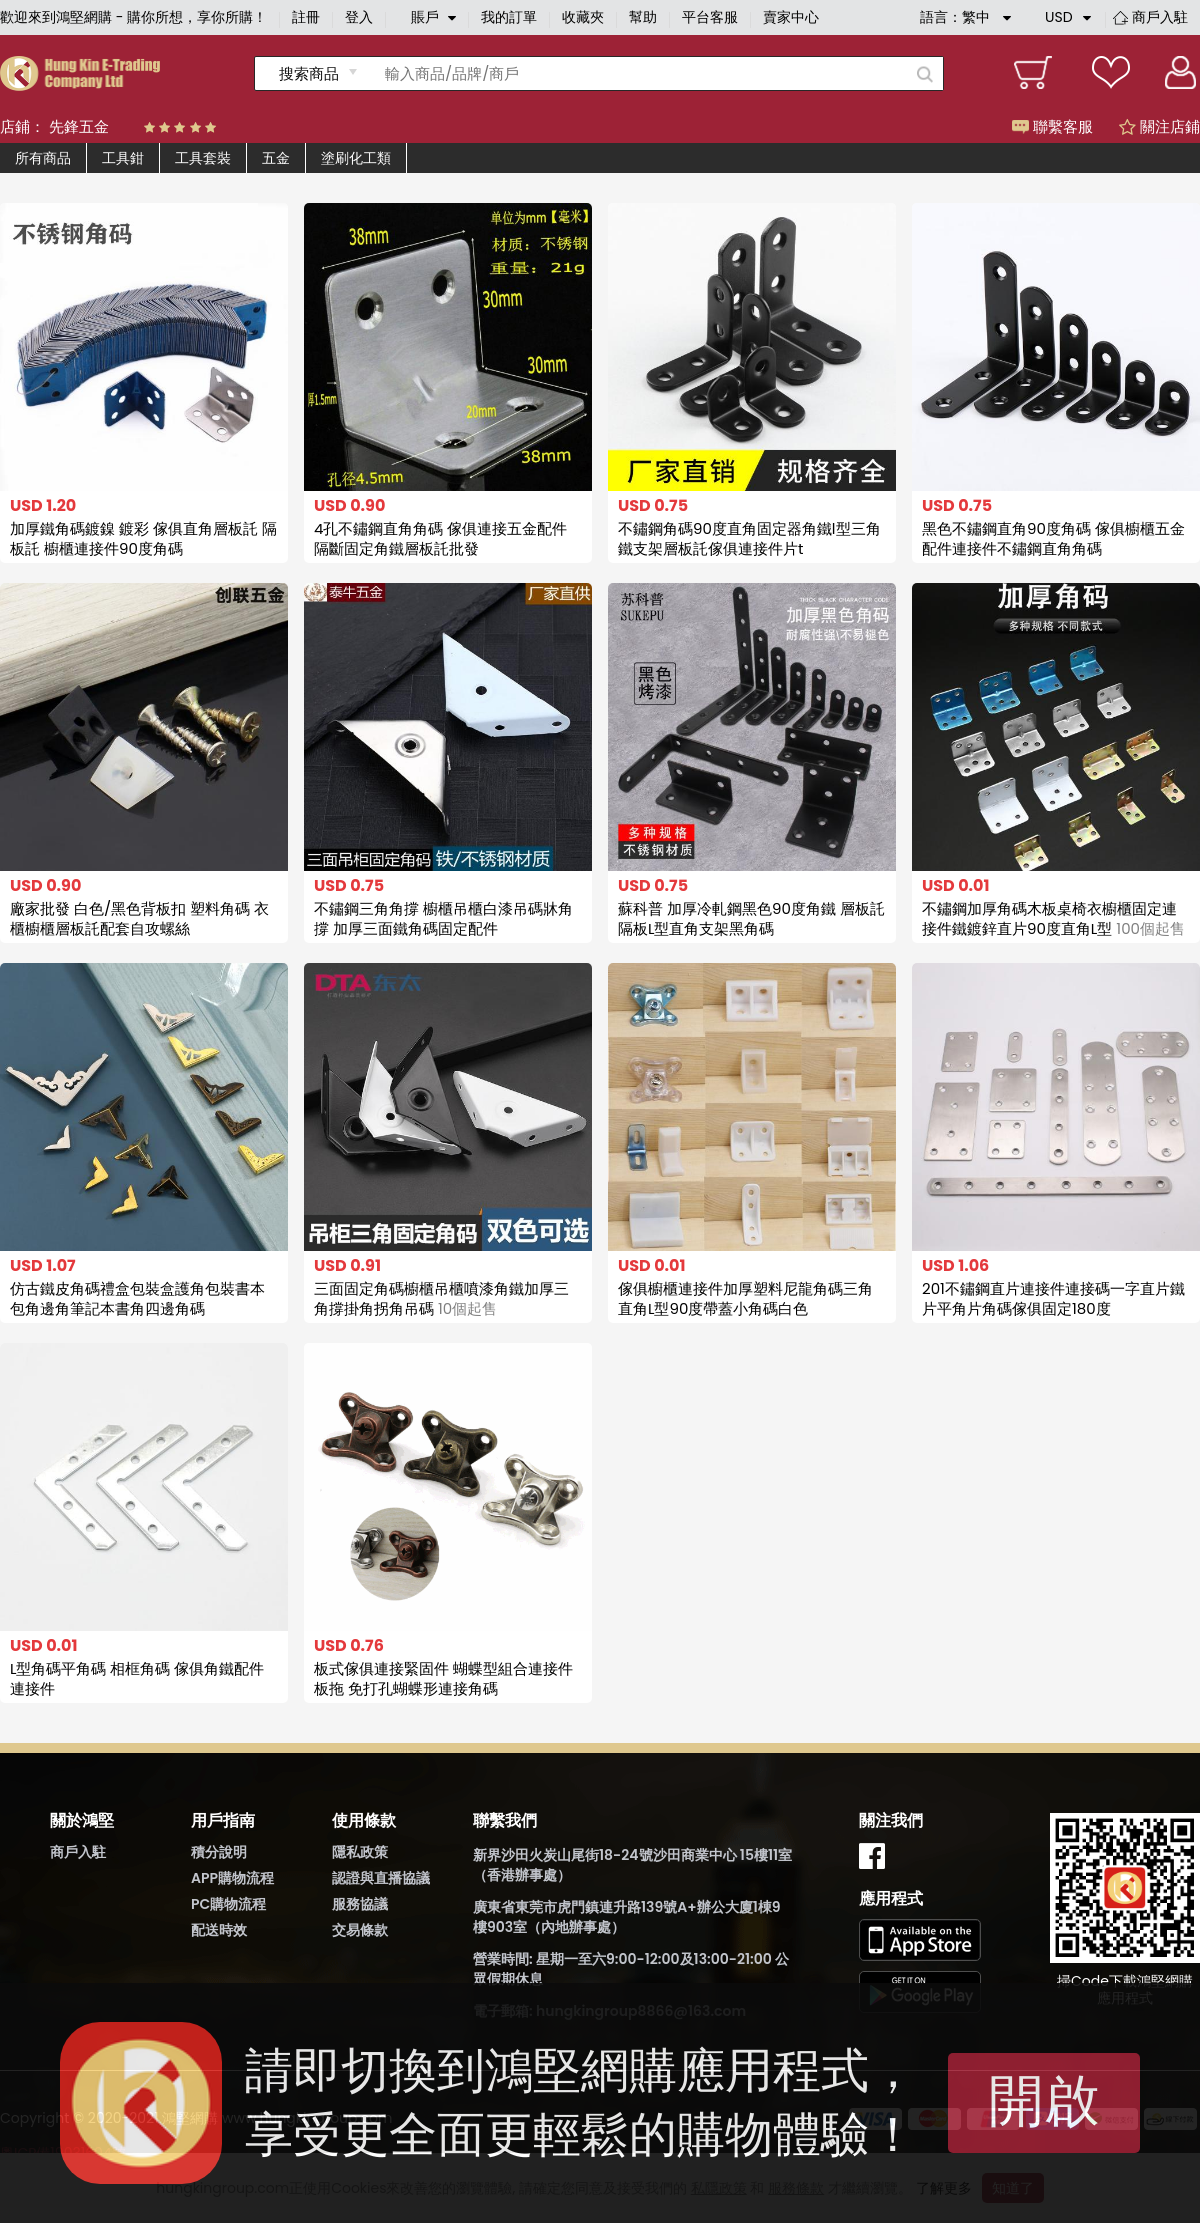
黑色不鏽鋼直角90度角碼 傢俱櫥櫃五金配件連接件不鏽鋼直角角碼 (1053, 538)
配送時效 (219, 1930)
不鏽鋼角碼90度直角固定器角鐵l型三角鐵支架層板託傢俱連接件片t (749, 538)
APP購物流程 (232, 1878)
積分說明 (219, 1852)
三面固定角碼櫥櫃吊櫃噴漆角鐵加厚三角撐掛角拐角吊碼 (441, 1298)
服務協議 (360, 1904)
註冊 (306, 17)
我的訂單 (509, 17)
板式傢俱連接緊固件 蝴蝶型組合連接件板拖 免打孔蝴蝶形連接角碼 (443, 1678)
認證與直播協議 (381, 1878)
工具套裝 (203, 158)
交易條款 (360, 1930)
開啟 (1044, 2100)
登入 (359, 17)
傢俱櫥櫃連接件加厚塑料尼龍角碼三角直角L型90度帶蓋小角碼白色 (745, 1298)
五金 (276, 158)
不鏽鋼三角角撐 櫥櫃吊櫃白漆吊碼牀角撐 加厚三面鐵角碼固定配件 (443, 918)
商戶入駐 (1160, 17)
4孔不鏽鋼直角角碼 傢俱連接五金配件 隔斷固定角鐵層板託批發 (440, 538)
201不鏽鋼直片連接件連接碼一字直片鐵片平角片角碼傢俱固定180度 (1053, 1298)
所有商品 (43, 158)
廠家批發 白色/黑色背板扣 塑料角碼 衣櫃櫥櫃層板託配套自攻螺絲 (139, 918)
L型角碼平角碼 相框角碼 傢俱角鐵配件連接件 (137, 1678)
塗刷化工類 (356, 158)
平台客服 (710, 17)
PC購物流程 (228, 1904)
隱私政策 (360, 1852)
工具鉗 (123, 158)
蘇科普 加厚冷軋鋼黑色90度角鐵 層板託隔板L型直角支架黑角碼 (751, 918)
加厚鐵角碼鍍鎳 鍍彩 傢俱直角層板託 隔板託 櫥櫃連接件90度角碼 (143, 538)
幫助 (643, 17)
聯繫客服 (1052, 126)
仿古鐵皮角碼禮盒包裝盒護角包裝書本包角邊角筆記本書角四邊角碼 (137, 1298)
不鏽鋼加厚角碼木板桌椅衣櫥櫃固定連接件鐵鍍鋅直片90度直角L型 (1053, 918)
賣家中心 (791, 17)
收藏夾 (583, 17)
